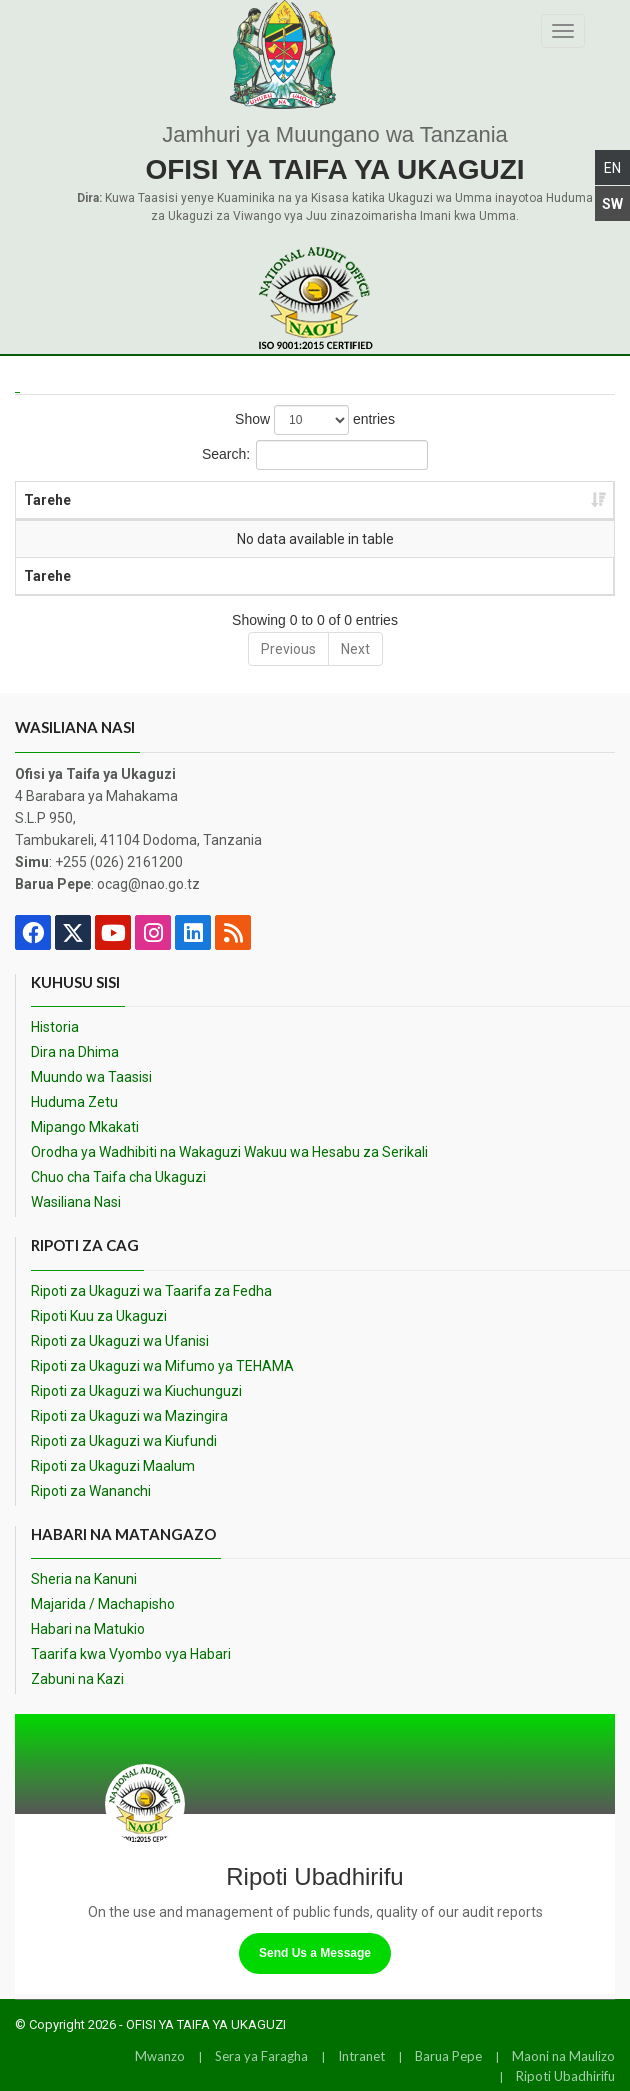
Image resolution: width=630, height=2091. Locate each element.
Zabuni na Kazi (77, 1679)
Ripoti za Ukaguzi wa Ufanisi (120, 1341)
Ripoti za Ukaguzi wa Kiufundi (124, 1441)
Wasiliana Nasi (76, 1202)
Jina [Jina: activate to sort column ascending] (258, 500)
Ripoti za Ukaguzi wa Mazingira (129, 1416)
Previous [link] (288, 649)
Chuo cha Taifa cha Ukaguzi (118, 1177)
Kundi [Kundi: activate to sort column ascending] (438, 500)
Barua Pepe (448, 2056)
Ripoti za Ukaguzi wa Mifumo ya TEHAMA (162, 1366)
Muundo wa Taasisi (91, 1077)
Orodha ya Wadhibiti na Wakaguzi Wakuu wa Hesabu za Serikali (229, 1152)
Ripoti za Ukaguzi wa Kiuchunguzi (136, 1391)
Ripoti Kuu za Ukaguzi (99, 1316)
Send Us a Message (315, 1953)
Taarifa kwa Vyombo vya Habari (131, 1654)
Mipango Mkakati (85, 1127)
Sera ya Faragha (261, 2056)
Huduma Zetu (74, 1102)
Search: (315, 455)
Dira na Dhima (75, 1052)
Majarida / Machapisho (103, 1604)
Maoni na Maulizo (563, 2056)
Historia (55, 1027)
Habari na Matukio (88, 1629)
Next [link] (355, 649)
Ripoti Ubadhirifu (565, 2076)
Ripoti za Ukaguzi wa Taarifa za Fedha (151, 1291)
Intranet (361, 2056)
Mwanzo (160, 2056)
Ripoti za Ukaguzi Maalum (113, 1466)
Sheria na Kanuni (84, 1579)
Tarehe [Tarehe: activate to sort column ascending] (47, 500)
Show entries (315, 420)
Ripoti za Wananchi (91, 1491)
